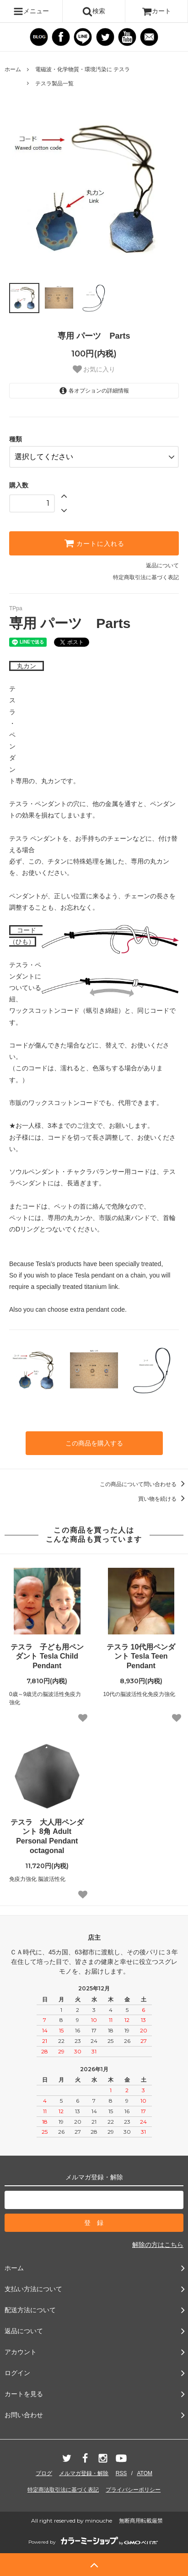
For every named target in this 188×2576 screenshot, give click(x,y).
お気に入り (94, 369)
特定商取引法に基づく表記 (146, 577)
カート (156, 11)
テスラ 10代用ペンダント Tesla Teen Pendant (141, 1656)
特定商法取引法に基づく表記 (63, 2490)
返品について (162, 565)
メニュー (31, 11)
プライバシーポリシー (133, 2490)
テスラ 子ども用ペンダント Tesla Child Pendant (47, 1656)
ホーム (13, 69)
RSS (121, 2473)
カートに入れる (94, 543)
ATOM (144, 2473)
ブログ (44, 2473)
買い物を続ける (163, 1499)
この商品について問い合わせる (144, 1484)
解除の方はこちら (157, 2244)
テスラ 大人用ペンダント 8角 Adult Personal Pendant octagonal (47, 1836)
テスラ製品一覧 (54, 83)
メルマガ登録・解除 (83, 2473)
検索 (93, 11)
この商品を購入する (94, 1443)
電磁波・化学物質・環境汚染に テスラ (82, 69)
